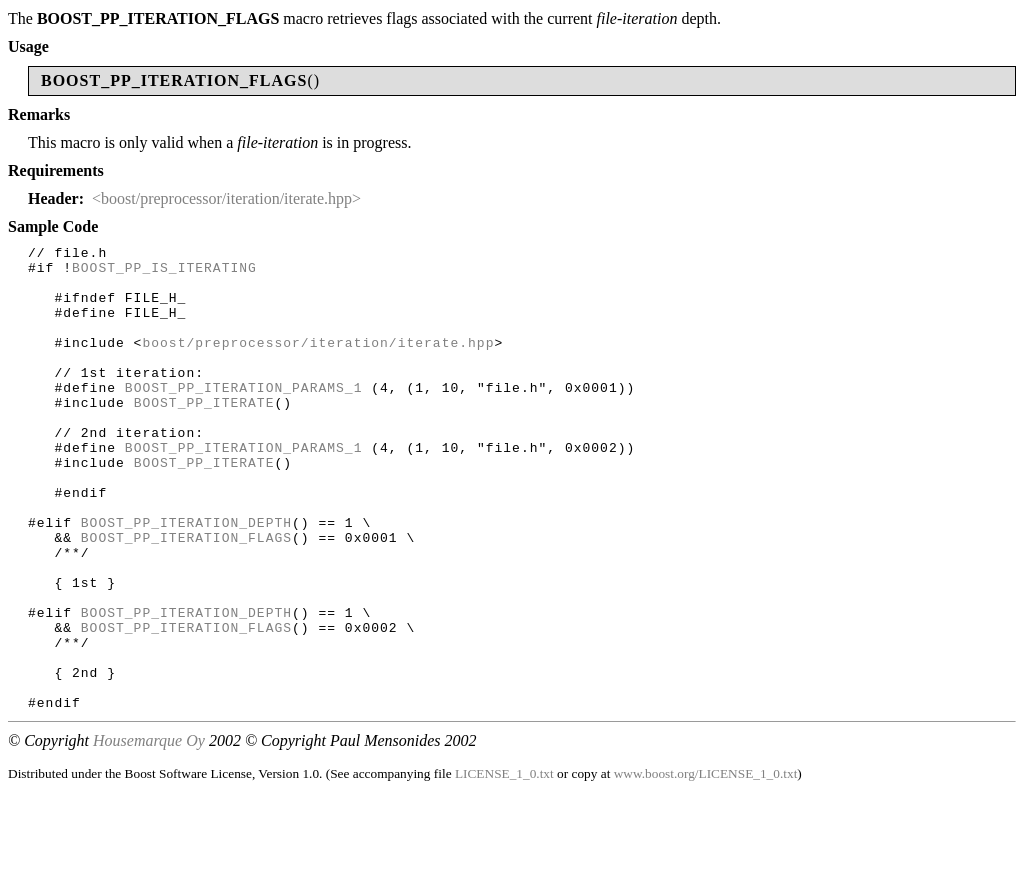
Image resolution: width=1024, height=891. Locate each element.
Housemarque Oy (149, 833)
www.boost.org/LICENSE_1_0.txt (706, 866)
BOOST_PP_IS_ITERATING (164, 273)
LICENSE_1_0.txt (504, 866)
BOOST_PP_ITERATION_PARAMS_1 (244, 417)
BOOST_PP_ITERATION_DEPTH (186, 579)
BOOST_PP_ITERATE (204, 435)
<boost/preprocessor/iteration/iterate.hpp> (226, 198)
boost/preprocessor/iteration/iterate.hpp (318, 363)
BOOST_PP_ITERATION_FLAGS (186, 597)
